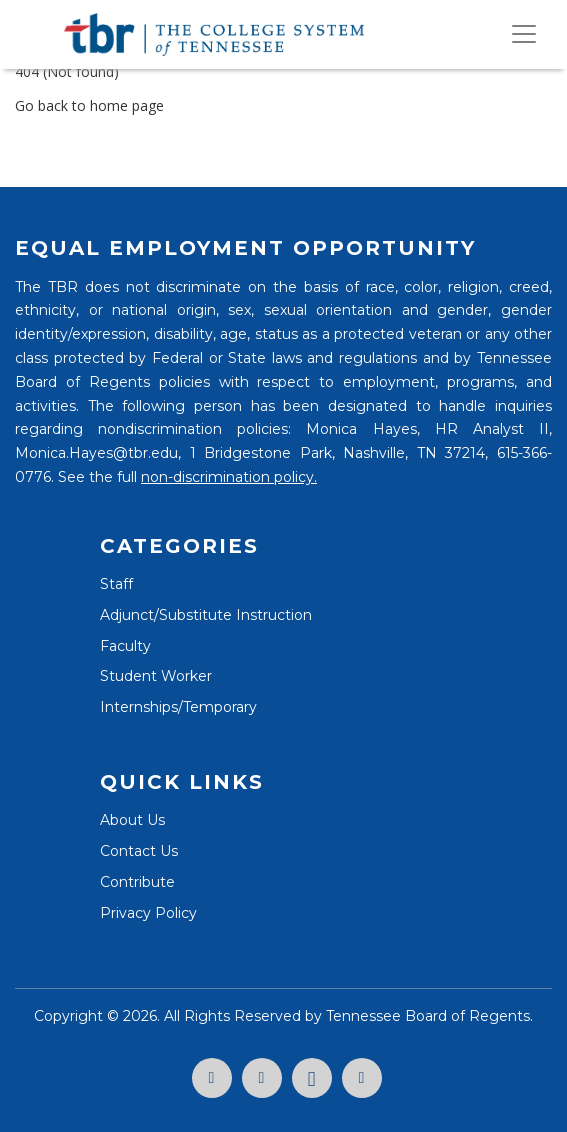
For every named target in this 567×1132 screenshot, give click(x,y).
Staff (116, 584)
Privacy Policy (148, 913)
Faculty (125, 646)
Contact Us (139, 851)
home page (127, 105)
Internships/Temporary (178, 707)
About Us (132, 820)
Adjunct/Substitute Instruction (206, 615)
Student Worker (156, 676)
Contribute (137, 882)
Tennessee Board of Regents (428, 1016)
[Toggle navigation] (524, 34)
